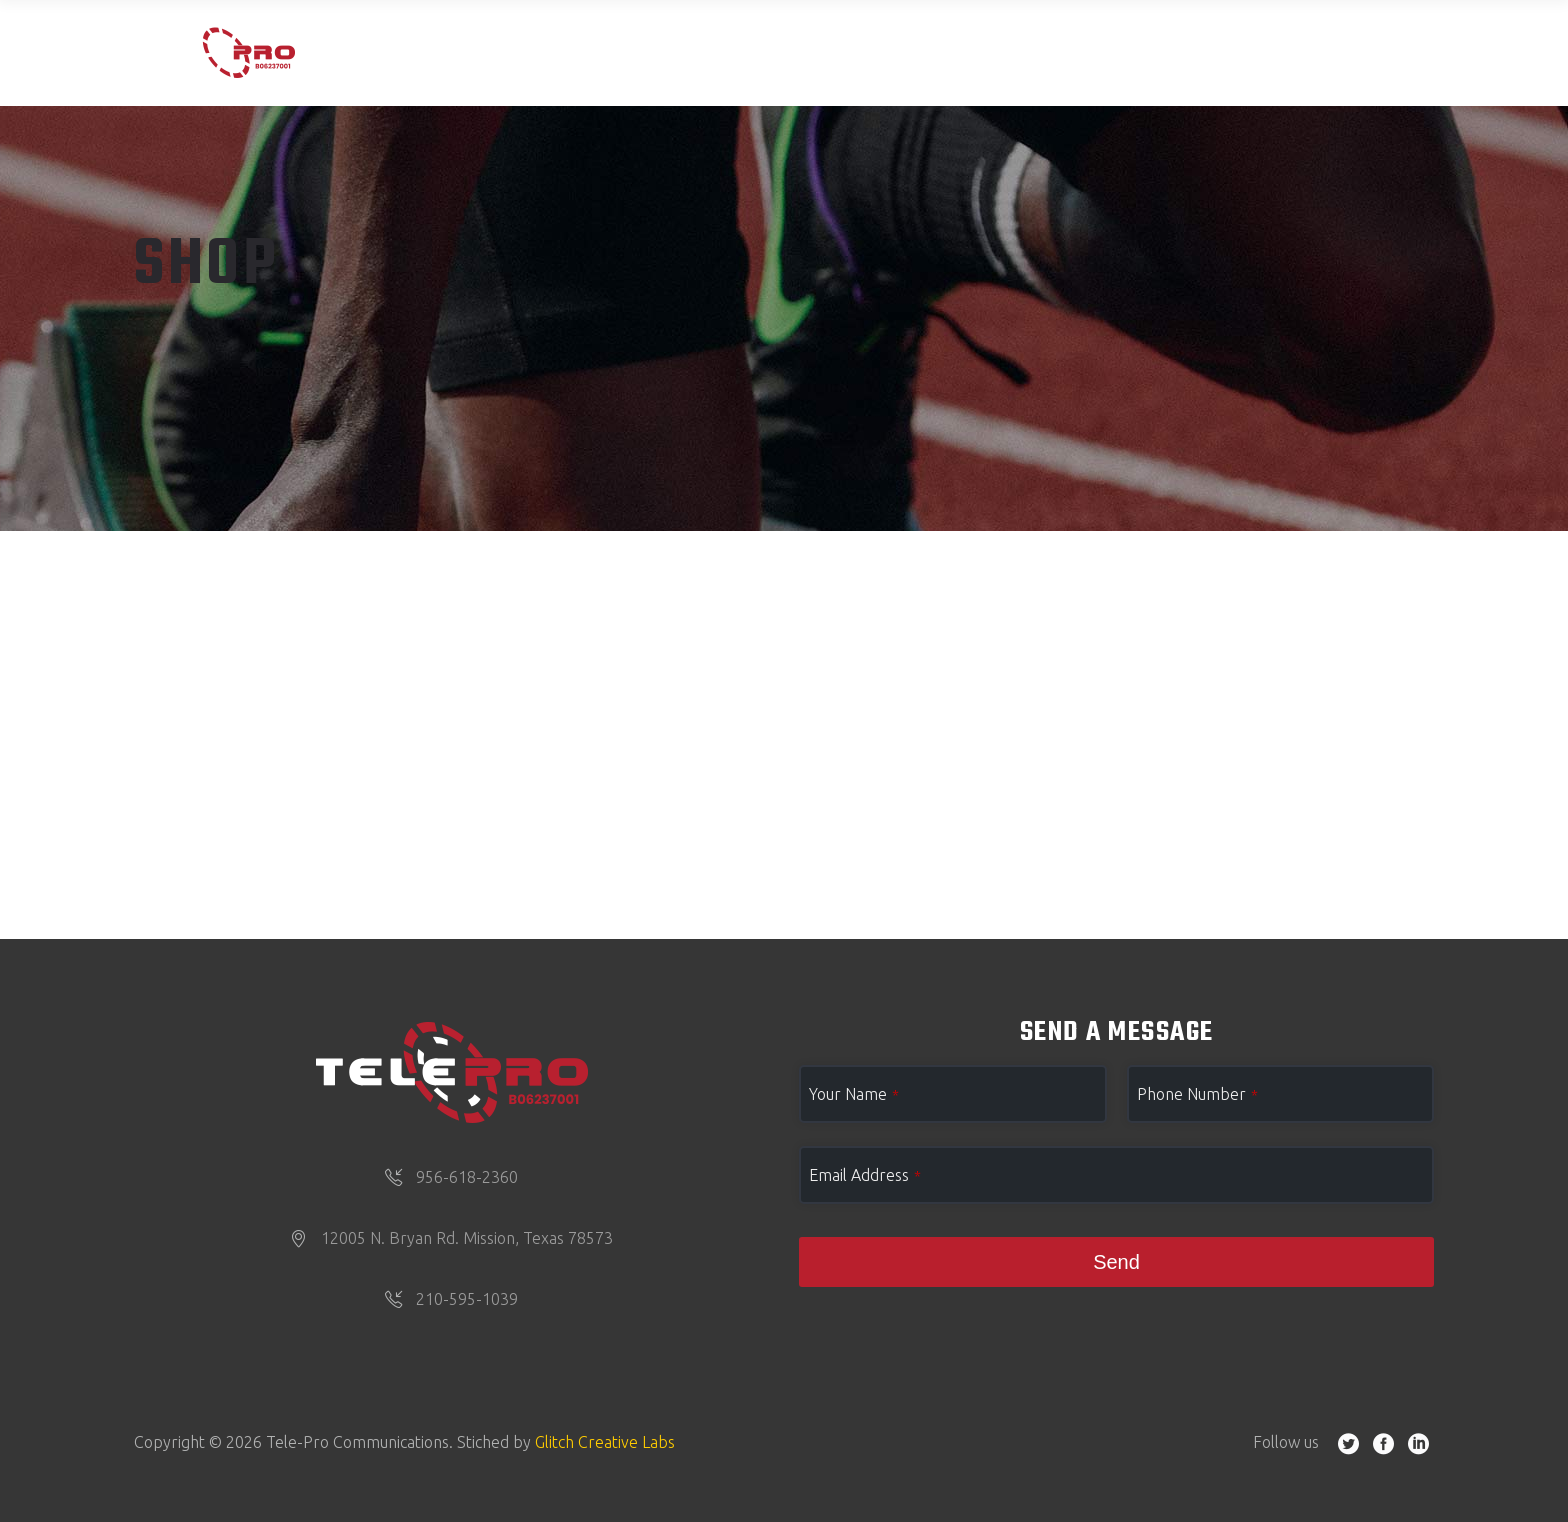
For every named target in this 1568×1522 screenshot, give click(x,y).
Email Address (865, 1175)
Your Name (854, 1094)
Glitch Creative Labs (605, 1442)
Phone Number (1197, 1094)
